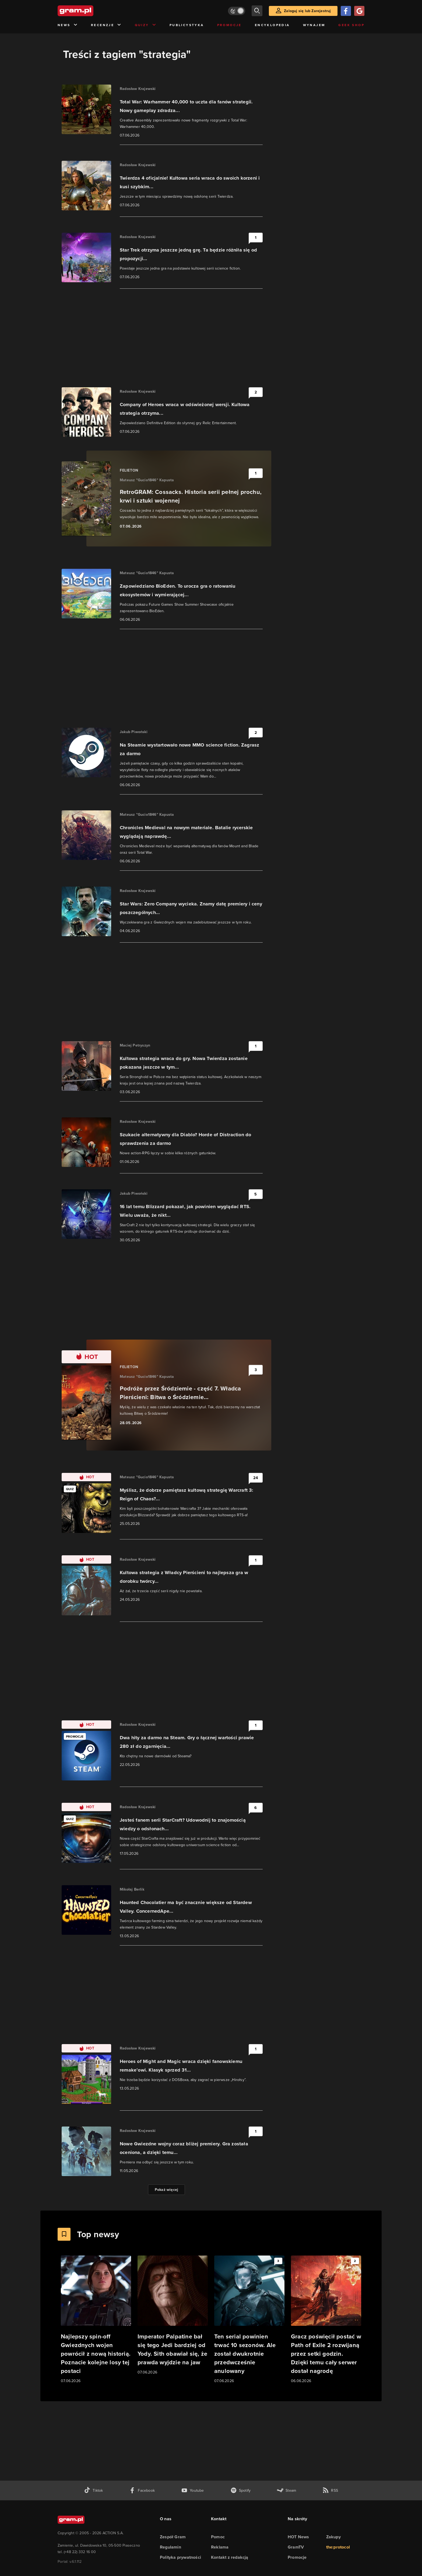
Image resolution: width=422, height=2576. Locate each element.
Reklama (219, 2547)
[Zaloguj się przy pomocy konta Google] (359, 11)
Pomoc (218, 2537)
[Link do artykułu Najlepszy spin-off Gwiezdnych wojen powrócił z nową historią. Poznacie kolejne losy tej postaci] (96, 2320)
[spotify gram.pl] (240, 2490)
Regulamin (170, 2547)
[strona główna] (89, 10)
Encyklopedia (272, 25)
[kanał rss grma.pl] (330, 2490)
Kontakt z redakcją (229, 2557)
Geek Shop (351, 25)
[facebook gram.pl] (142, 2490)
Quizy (145, 25)
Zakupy (333, 2537)
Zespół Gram (173, 2537)
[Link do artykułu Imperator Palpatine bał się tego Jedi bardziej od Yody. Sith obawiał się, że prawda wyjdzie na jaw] (172, 2315)
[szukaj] (257, 10)
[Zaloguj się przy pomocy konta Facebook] (346, 11)
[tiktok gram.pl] (93, 2490)
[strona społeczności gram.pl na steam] (286, 2490)
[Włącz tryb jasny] (236, 11)
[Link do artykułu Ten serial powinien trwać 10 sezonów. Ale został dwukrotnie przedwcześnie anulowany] (249, 2320)
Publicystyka (187, 25)
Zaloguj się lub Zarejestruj (307, 11)
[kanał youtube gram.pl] (192, 2490)
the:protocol (338, 2547)
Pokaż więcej (166, 2189)
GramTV (296, 2547)
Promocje (229, 25)
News (68, 25)
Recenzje (106, 25)
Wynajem (314, 25)
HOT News (298, 2537)
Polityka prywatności (180, 2557)
